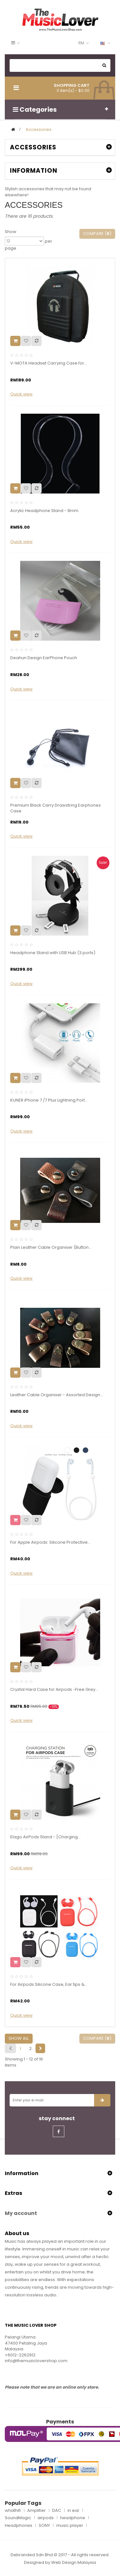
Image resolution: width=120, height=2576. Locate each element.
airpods (45, 2518)
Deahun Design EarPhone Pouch (43, 658)
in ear (73, 2510)
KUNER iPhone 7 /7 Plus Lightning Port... (49, 1100)
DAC (56, 2510)
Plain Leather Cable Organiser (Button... (51, 1247)
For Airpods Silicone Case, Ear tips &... (48, 1984)
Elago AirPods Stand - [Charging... (45, 1837)
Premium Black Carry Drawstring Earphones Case (55, 808)
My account (21, 2213)
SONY (44, 2525)
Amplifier (36, 2510)
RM (80, 43)
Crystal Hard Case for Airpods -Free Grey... (54, 1689)
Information (33, 170)
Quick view (21, 394)
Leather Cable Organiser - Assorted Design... (56, 1395)
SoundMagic (18, 2518)
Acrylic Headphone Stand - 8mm (44, 511)
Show (10, 232)
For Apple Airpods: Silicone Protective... (50, 1542)
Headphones (18, 2525)
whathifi (13, 2510)
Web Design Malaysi (72, 2562)
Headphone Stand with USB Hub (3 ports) (52, 953)
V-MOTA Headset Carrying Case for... (48, 363)
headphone (72, 2518)
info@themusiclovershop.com (36, 2361)
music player (69, 2525)
